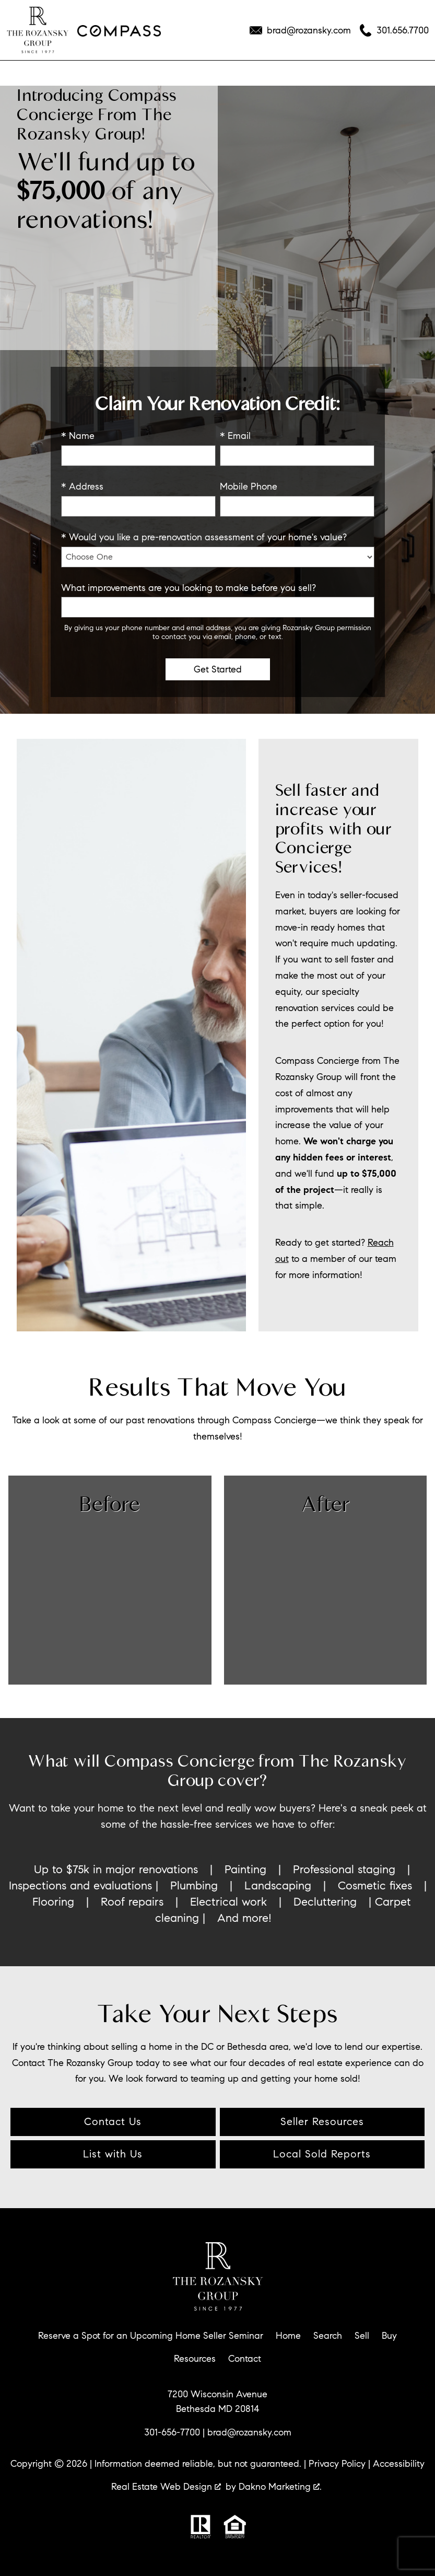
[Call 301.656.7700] (394, 30)
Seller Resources (322, 2121)
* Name (78, 436)
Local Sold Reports (322, 2154)
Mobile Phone (248, 486)
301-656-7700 (172, 2432)
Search (327, 2335)
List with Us (113, 2154)
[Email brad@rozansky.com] (300, 30)
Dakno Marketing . (280, 2486)
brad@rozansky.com (249, 2432)
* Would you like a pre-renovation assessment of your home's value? (204, 537)
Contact (244, 2358)
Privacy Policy (337, 2463)
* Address (82, 486)
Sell (362, 2335)
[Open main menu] (20, 73)
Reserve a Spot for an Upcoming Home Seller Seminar (150, 2335)
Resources (195, 2358)
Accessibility (399, 2463)
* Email (235, 436)
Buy (389, 2335)
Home (288, 2335)
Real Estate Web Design (166, 2486)
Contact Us (113, 2121)
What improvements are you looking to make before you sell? (188, 588)
